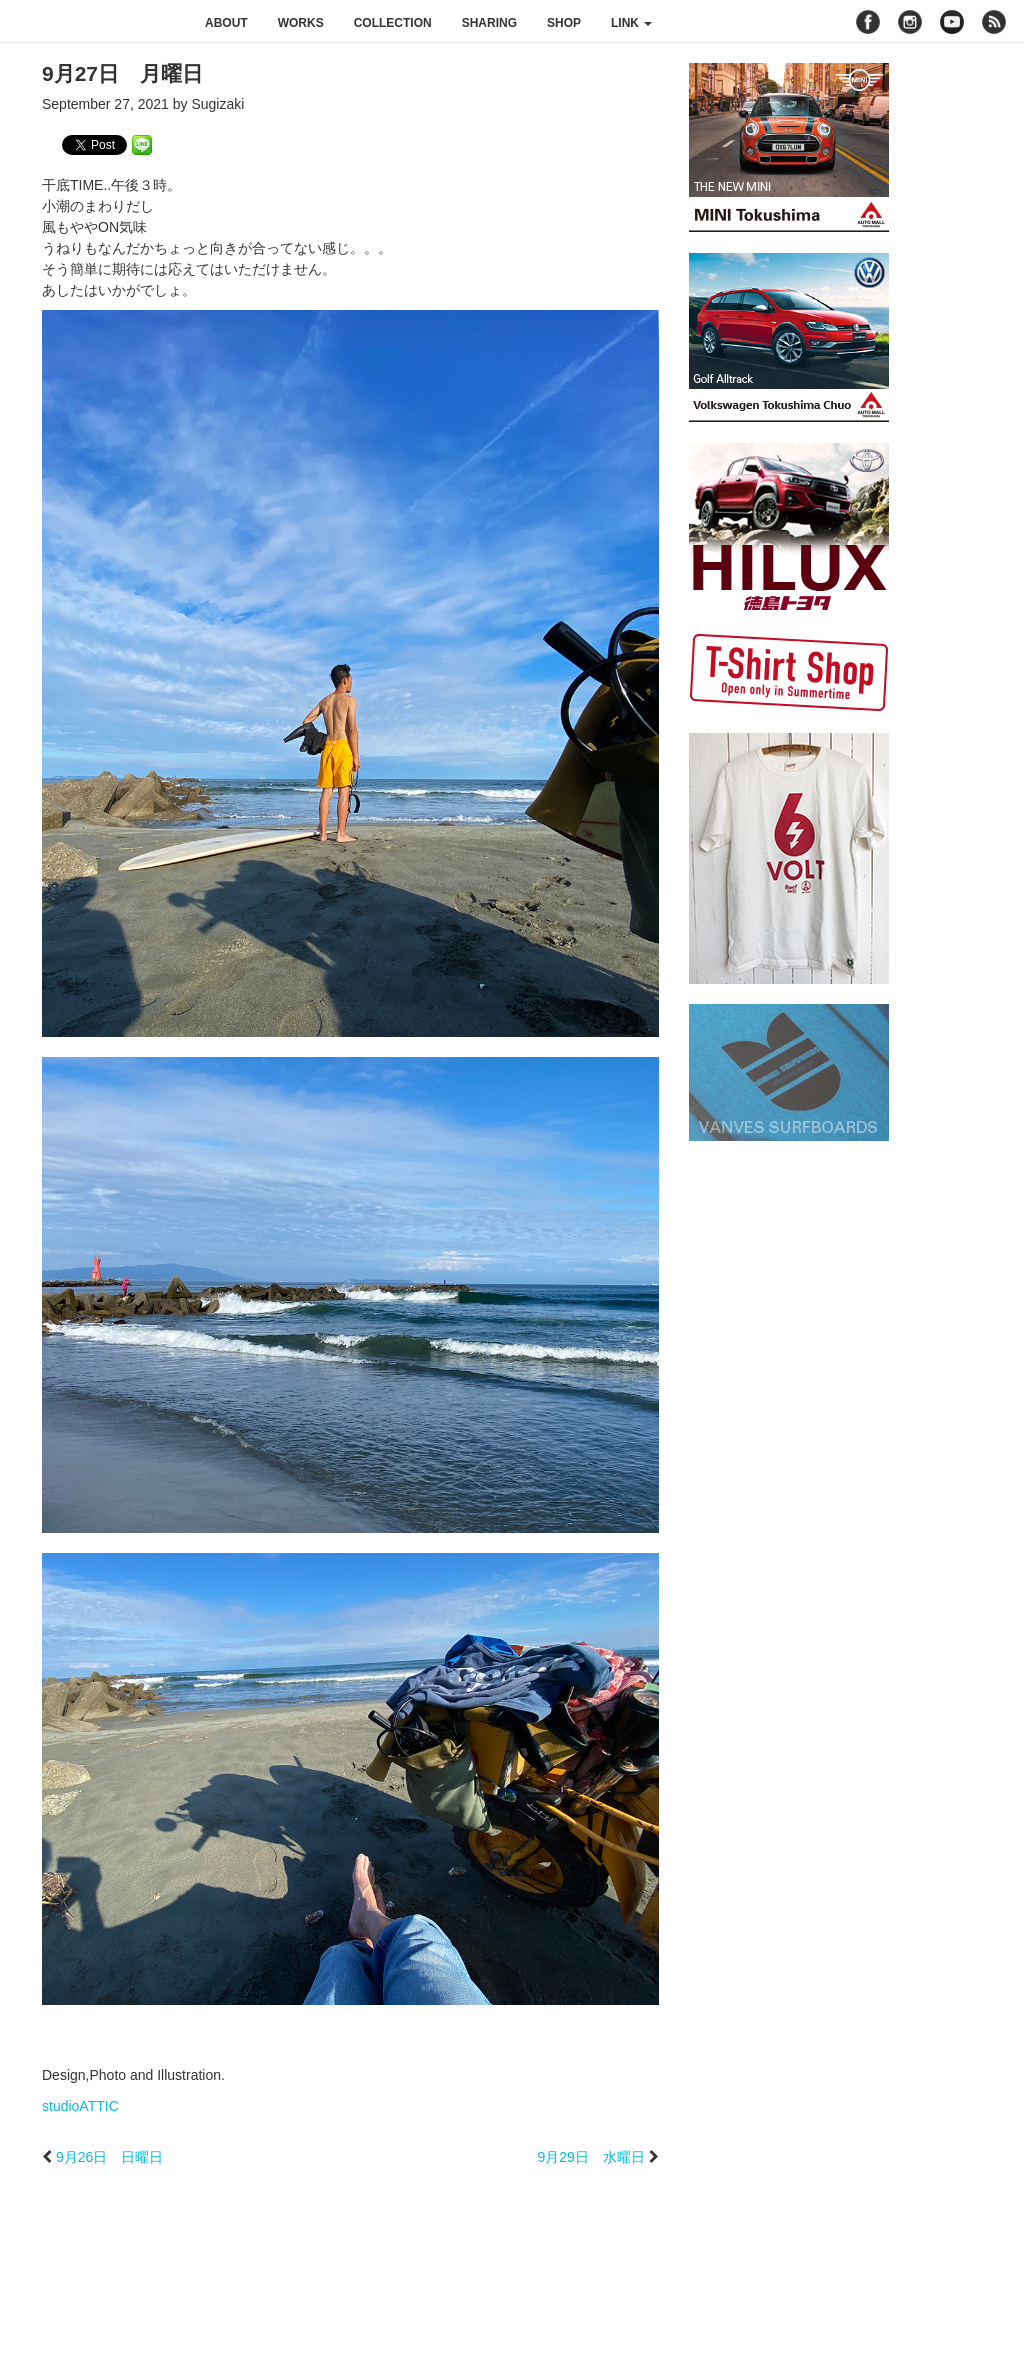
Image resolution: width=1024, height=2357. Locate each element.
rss (996, 22)
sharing (489, 23)
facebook (868, 22)
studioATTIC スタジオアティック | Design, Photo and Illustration (95, 22)
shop (564, 23)
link (631, 23)
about (226, 23)
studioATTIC (80, 2106)
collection (393, 23)
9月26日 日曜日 (109, 2157)
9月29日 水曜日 (590, 2157)
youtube (952, 22)
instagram (910, 22)
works (301, 23)
